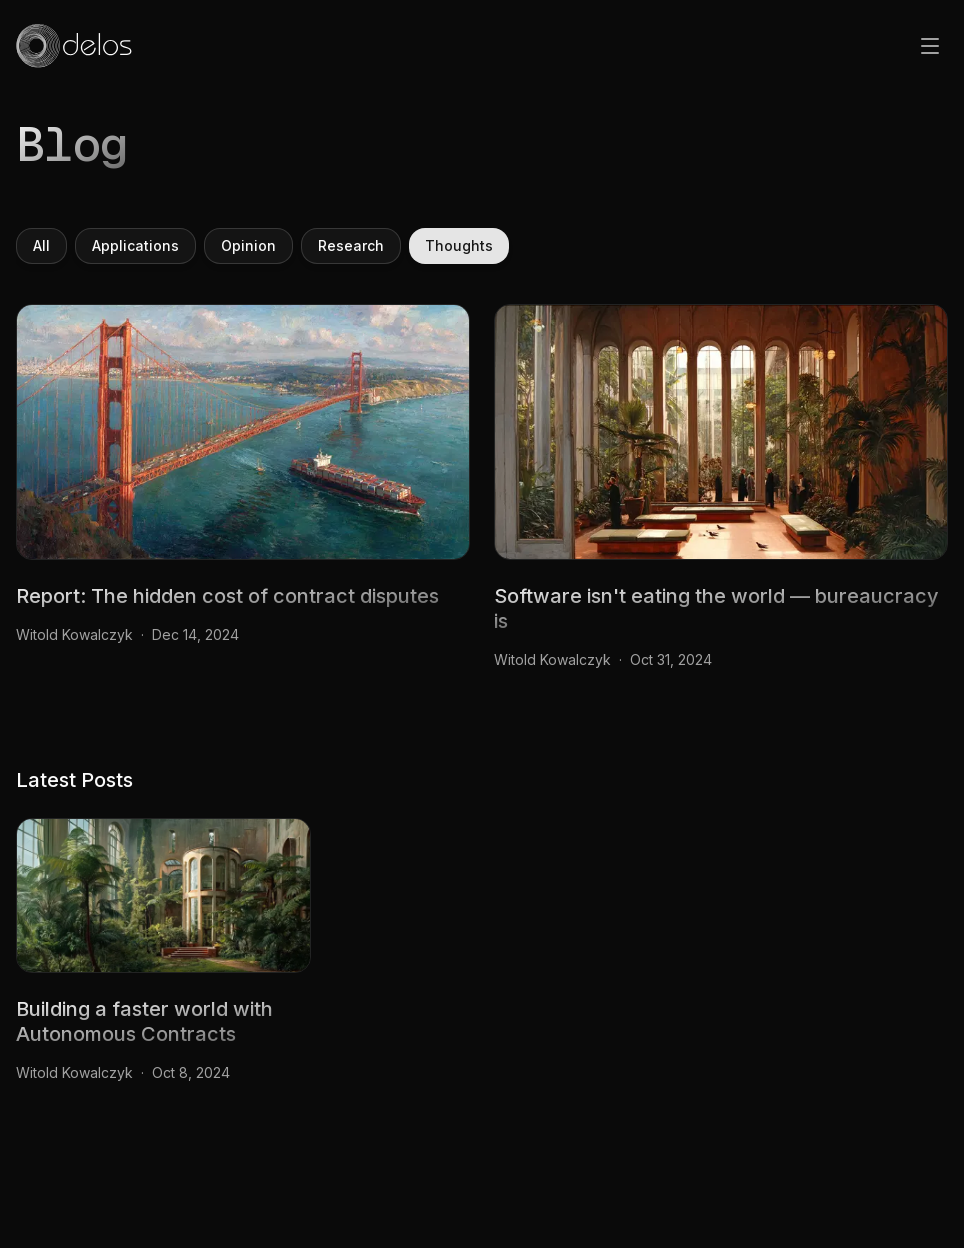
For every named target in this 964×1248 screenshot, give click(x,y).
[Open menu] (930, 46)
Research (351, 245)
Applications (135, 245)
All (41, 245)
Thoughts (459, 245)
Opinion (248, 245)
